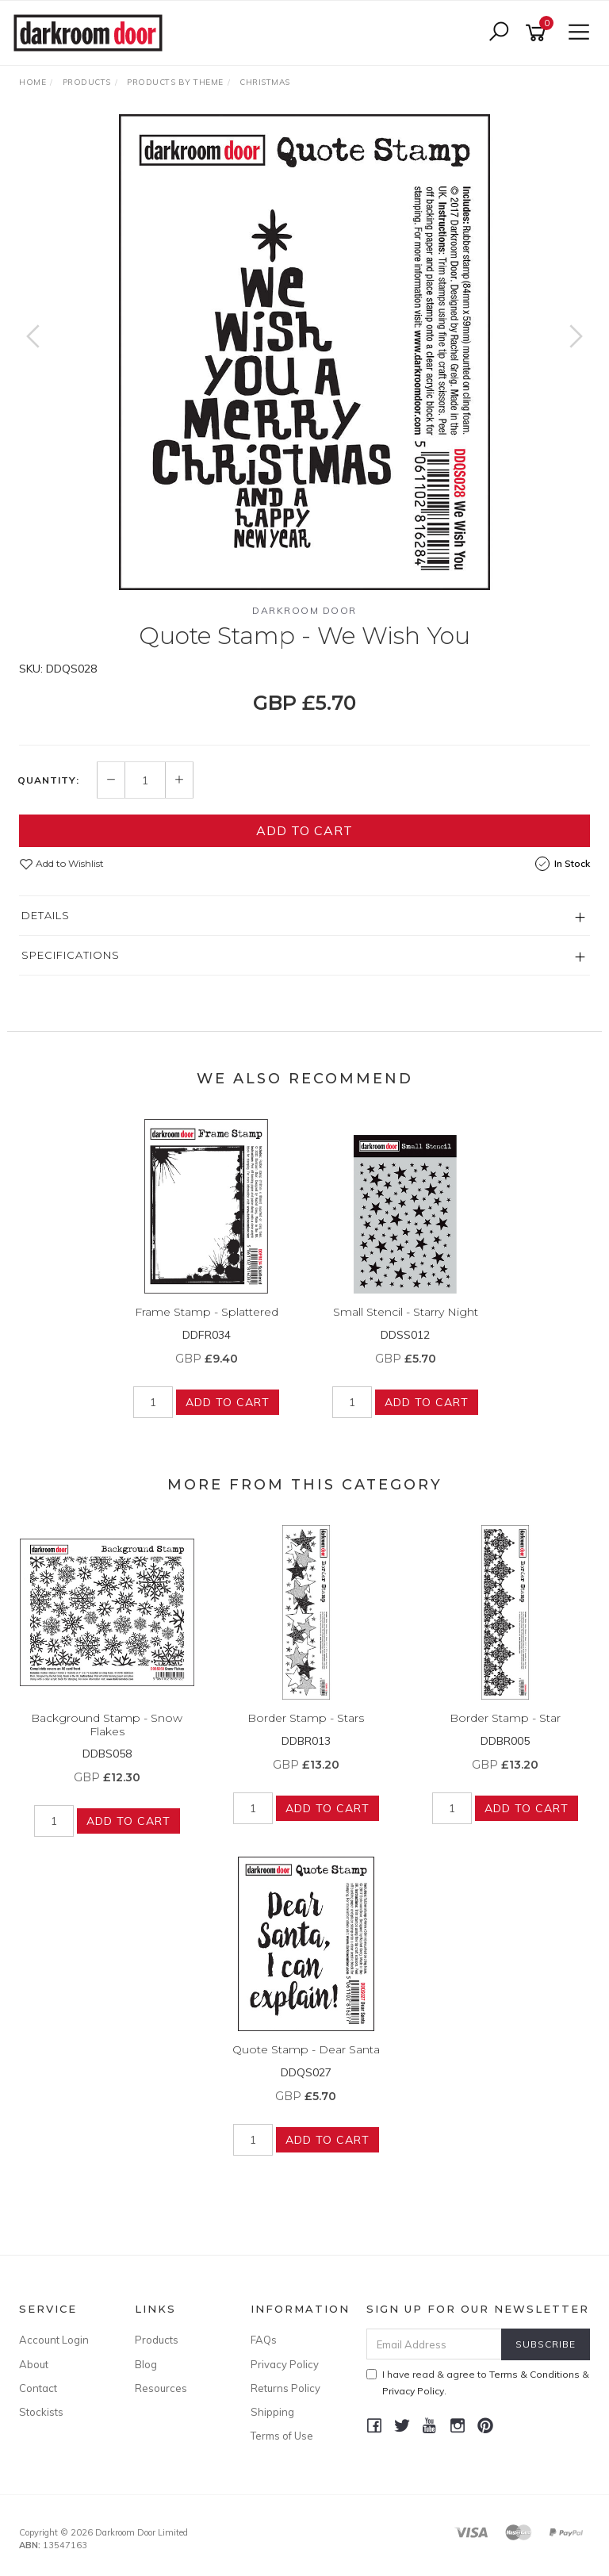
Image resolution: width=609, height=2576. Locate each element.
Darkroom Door (304, 610)
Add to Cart (304, 830)
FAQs (264, 2339)
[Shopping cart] (538, 33)
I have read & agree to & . (477, 2382)
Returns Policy (285, 2388)
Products (156, 2339)
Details (45, 915)
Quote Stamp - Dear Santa (306, 2049)
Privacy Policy (285, 2364)
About (33, 2364)
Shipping (272, 2411)
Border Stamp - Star (505, 1718)
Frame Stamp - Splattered (206, 1312)
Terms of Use (282, 2435)
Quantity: (48, 780)
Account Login (54, 2339)
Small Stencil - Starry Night (405, 1312)
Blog (146, 2364)
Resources (161, 2388)
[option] (304, 352)
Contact (38, 2388)
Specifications (70, 955)
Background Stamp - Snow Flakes (106, 1724)
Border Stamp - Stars (305, 1718)
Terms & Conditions (534, 2374)
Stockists (41, 2411)
